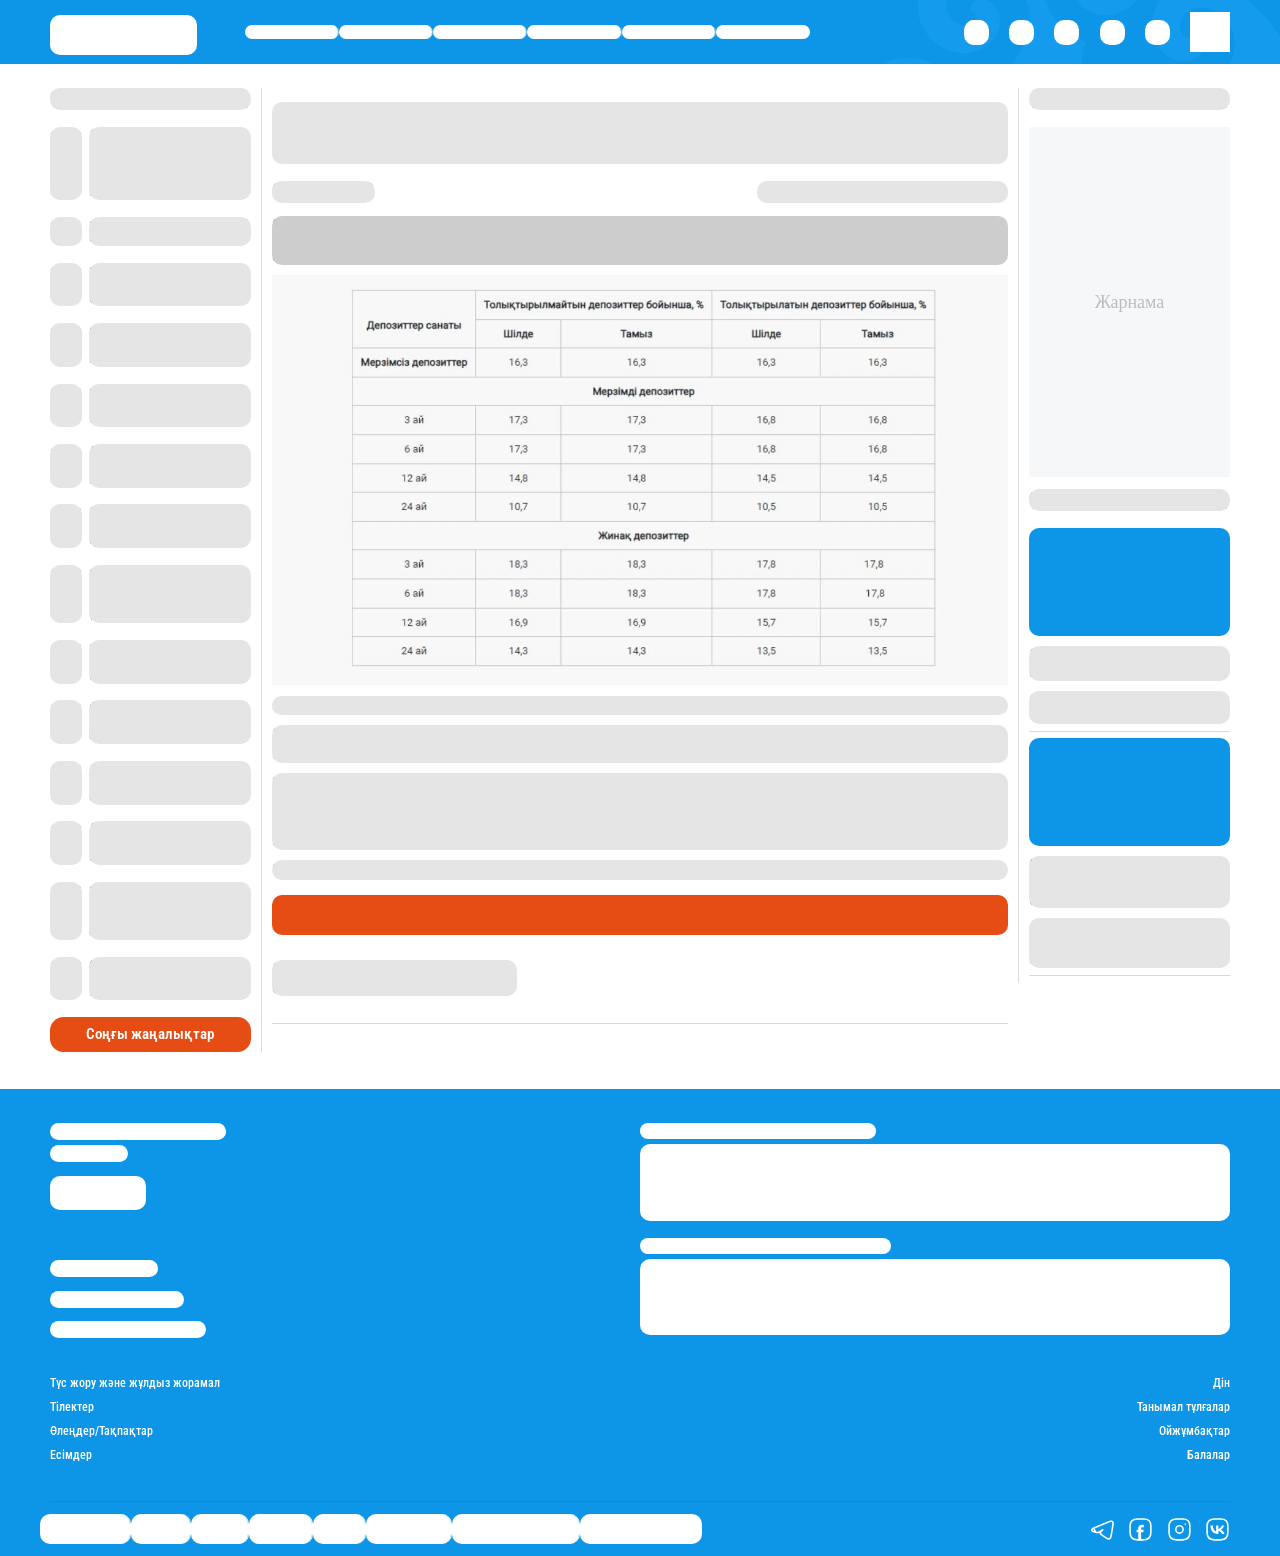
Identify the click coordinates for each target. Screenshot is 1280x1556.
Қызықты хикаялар (515, 1529)
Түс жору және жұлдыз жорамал (135, 1383)
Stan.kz (839, 239)
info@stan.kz (89, 1153)
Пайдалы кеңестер (641, 1529)
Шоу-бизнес (763, 31)
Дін (1221, 1383)
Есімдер (71, 1455)
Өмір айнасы (291, 31)
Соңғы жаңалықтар (150, 1034)
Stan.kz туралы (104, 1268)
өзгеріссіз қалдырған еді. (805, 869)
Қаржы (386, 31)
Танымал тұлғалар (1183, 1407)
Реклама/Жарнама (117, 1299)
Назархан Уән (309, 968)
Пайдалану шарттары (128, 1329)
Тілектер (72, 1407)
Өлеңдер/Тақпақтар (101, 1431)
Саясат (479, 31)
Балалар (1208, 1455)
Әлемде (574, 31)
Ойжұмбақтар (1194, 1431)
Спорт (668, 31)
